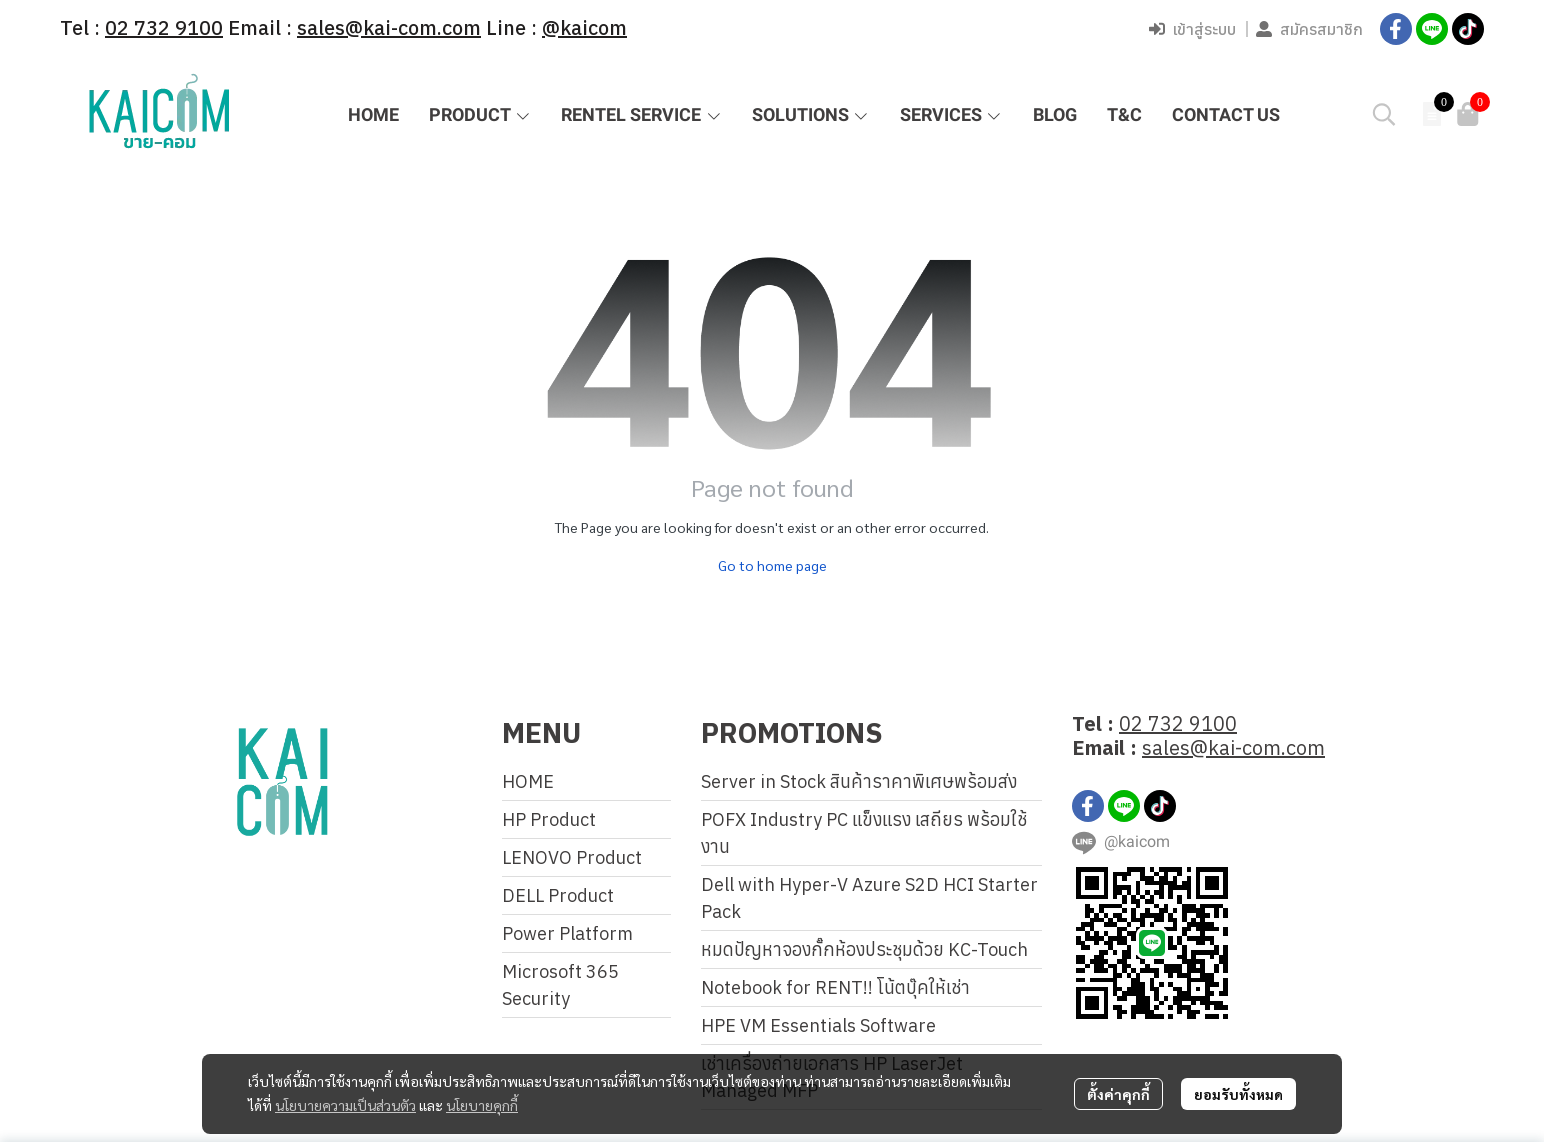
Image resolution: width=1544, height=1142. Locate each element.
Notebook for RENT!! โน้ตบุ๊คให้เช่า (835, 987)
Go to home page (772, 565)
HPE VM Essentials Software (818, 1025)
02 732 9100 (1178, 723)
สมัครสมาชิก (1309, 29)
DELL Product (558, 895)
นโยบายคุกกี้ (482, 1105)
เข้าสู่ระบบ (1192, 29)
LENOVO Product (572, 857)
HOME (528, 781)
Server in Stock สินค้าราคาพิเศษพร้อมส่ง (859, 781)
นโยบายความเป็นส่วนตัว (345, 1105)
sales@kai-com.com (1233, 747)
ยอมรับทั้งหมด (1238, 1094)
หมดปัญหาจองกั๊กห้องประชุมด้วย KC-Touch (864, 949)
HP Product (549, 819)
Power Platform (567, 933)
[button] (1384, 114)
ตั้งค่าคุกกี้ (1118, 1094)
